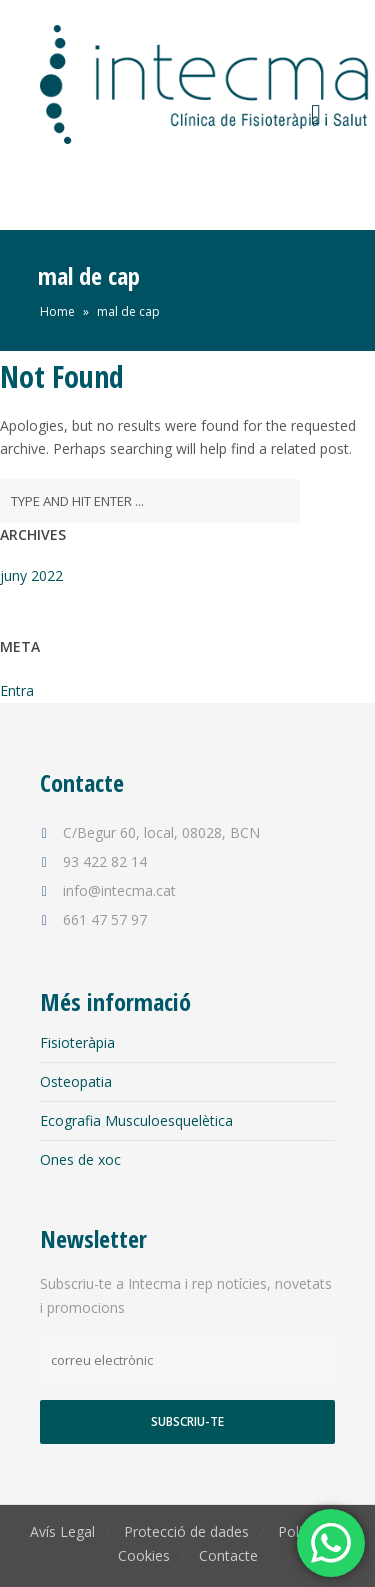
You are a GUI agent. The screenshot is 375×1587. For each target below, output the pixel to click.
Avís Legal (62, 1531)
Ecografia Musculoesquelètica (136, 1120)
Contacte (228, 1555)
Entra (17, 690)
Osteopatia (76, 1081)
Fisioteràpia (77, 1042)
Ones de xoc (80, 1159)
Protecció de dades (186, 1531)
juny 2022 (31, 575)
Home (57, 311)
